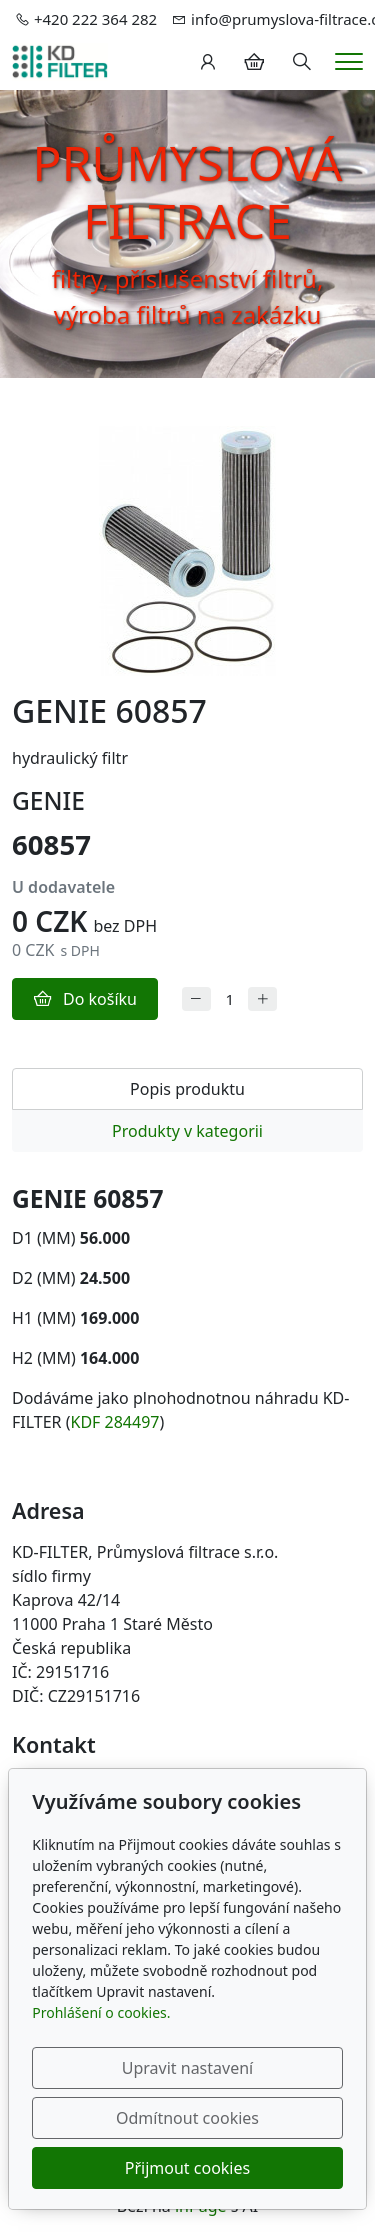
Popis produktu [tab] (187, 1089)
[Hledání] (302, 62)
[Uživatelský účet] (208, 62)
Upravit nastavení (187, 2068)
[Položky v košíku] (254, 62)
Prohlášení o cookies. (101, 2012)
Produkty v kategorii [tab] (187, 1131)
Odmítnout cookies (187, 2118)
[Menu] (349, 61)
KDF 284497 (115, 1422)
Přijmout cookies (187, 2168)
